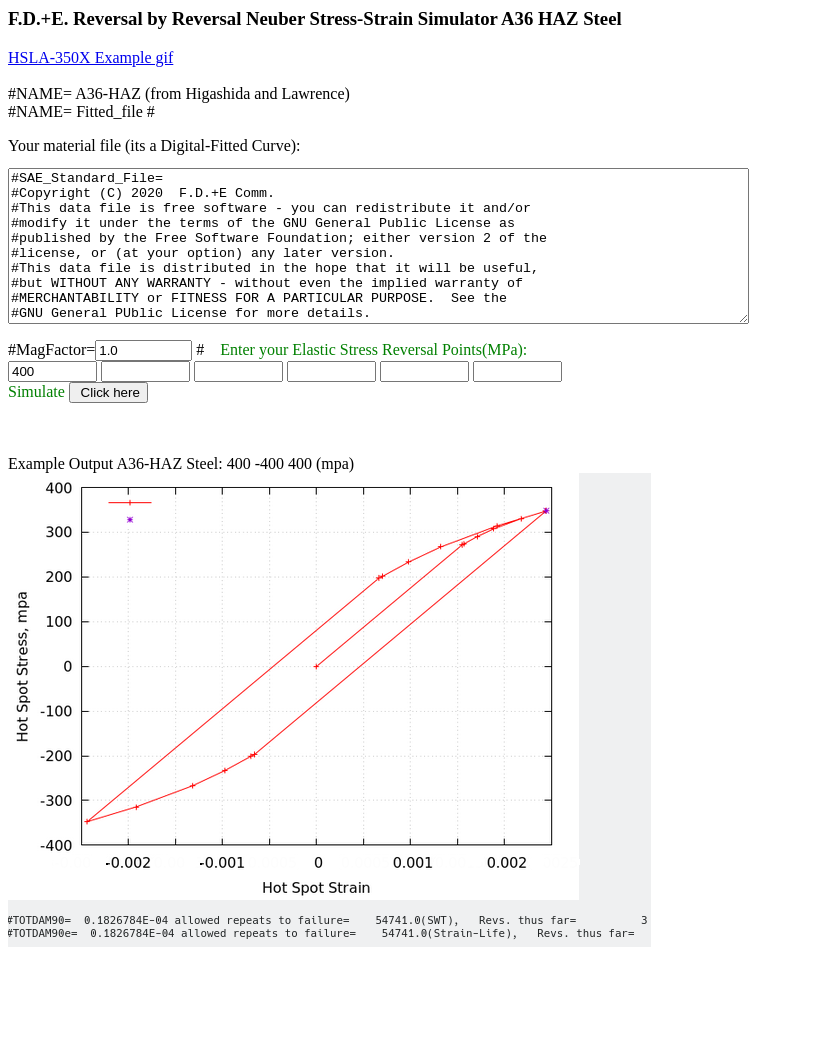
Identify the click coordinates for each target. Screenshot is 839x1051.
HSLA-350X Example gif (90, 57)
